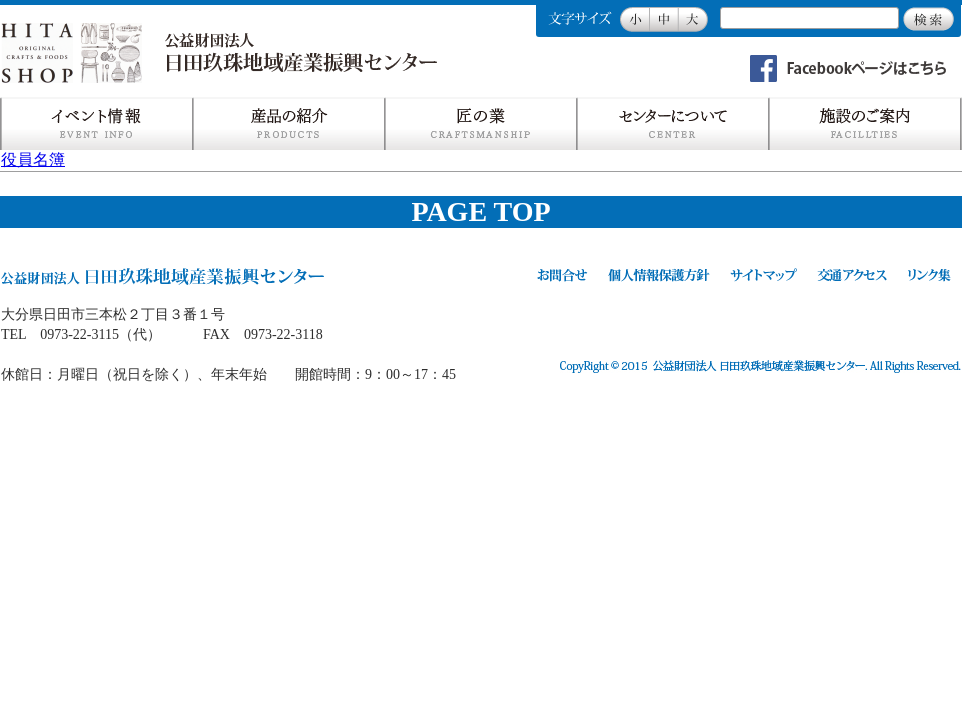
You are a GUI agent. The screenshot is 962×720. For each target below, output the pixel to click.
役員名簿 (33, 159)
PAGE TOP (480, 211)
